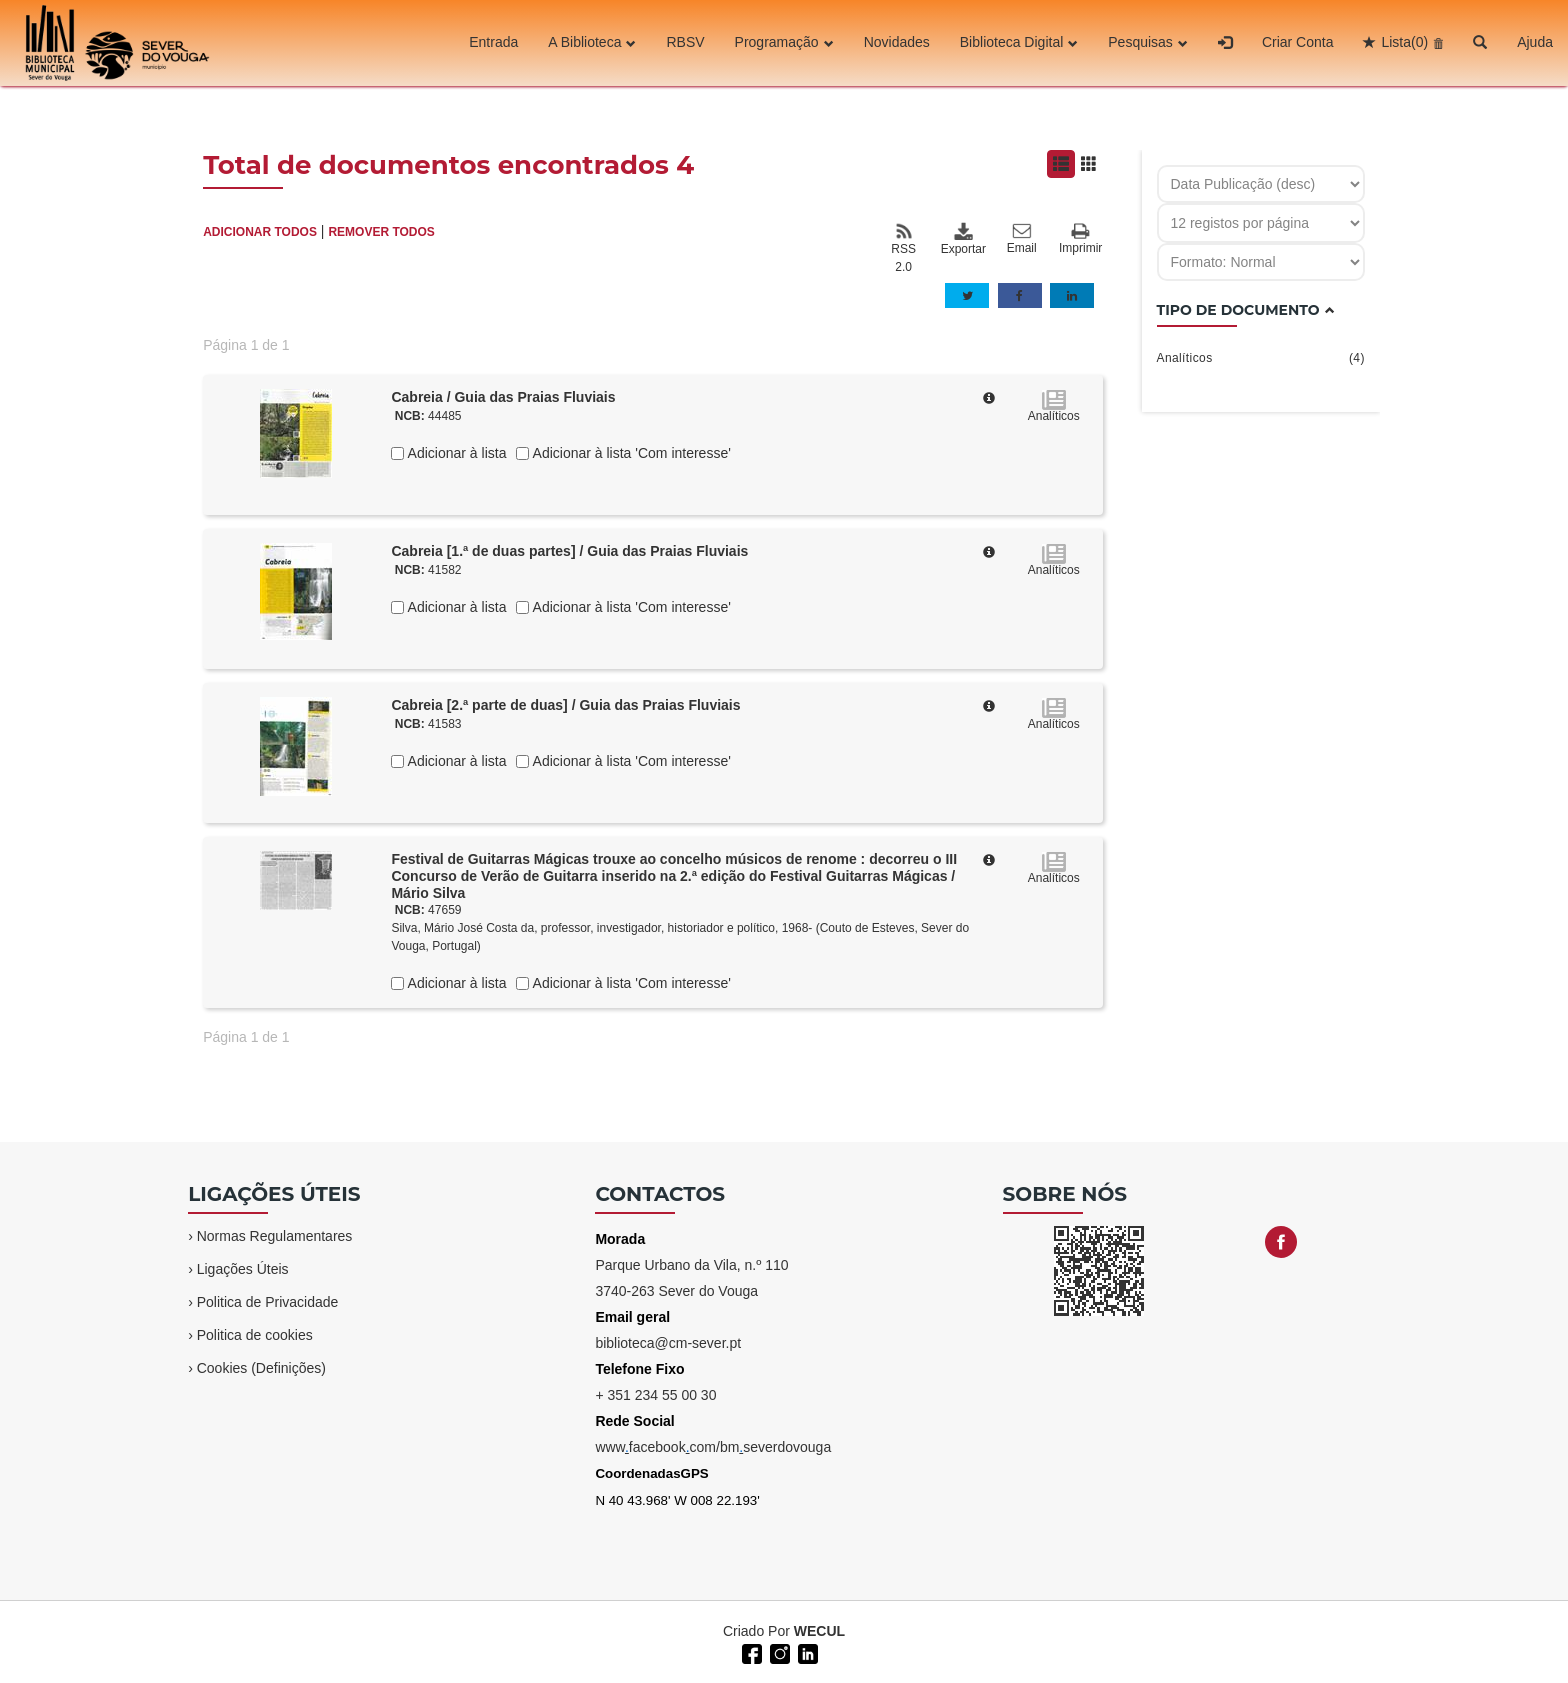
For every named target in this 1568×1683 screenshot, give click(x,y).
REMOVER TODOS (381, 232)
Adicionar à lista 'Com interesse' (629, 453)
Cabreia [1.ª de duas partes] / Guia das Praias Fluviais (569, 551)
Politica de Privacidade (268, 1302)
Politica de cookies (255, 1335)
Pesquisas (1148, 43)
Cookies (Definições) (261, 1368)
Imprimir (1080, 239)
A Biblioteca (592, 43)
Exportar (963, 239)
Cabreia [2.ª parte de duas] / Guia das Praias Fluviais (565, 705)
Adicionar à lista (455, 453)
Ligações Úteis (243, 1269)
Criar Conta (1298, 43)
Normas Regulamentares (275, 1236)
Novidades (897, 43)
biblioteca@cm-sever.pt (668, 1343)
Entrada (493, 43)
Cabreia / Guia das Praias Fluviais (503, 397)
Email (1022, 239)
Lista (1404, 43)
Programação (784, 43)
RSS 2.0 (903, 248)
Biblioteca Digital (1019, 43)
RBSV (685, 43)
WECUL (819, 1631)
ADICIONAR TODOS (260, 232)
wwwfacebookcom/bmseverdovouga (713, 1447)
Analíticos (1261, 358)
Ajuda (1535, 43)
